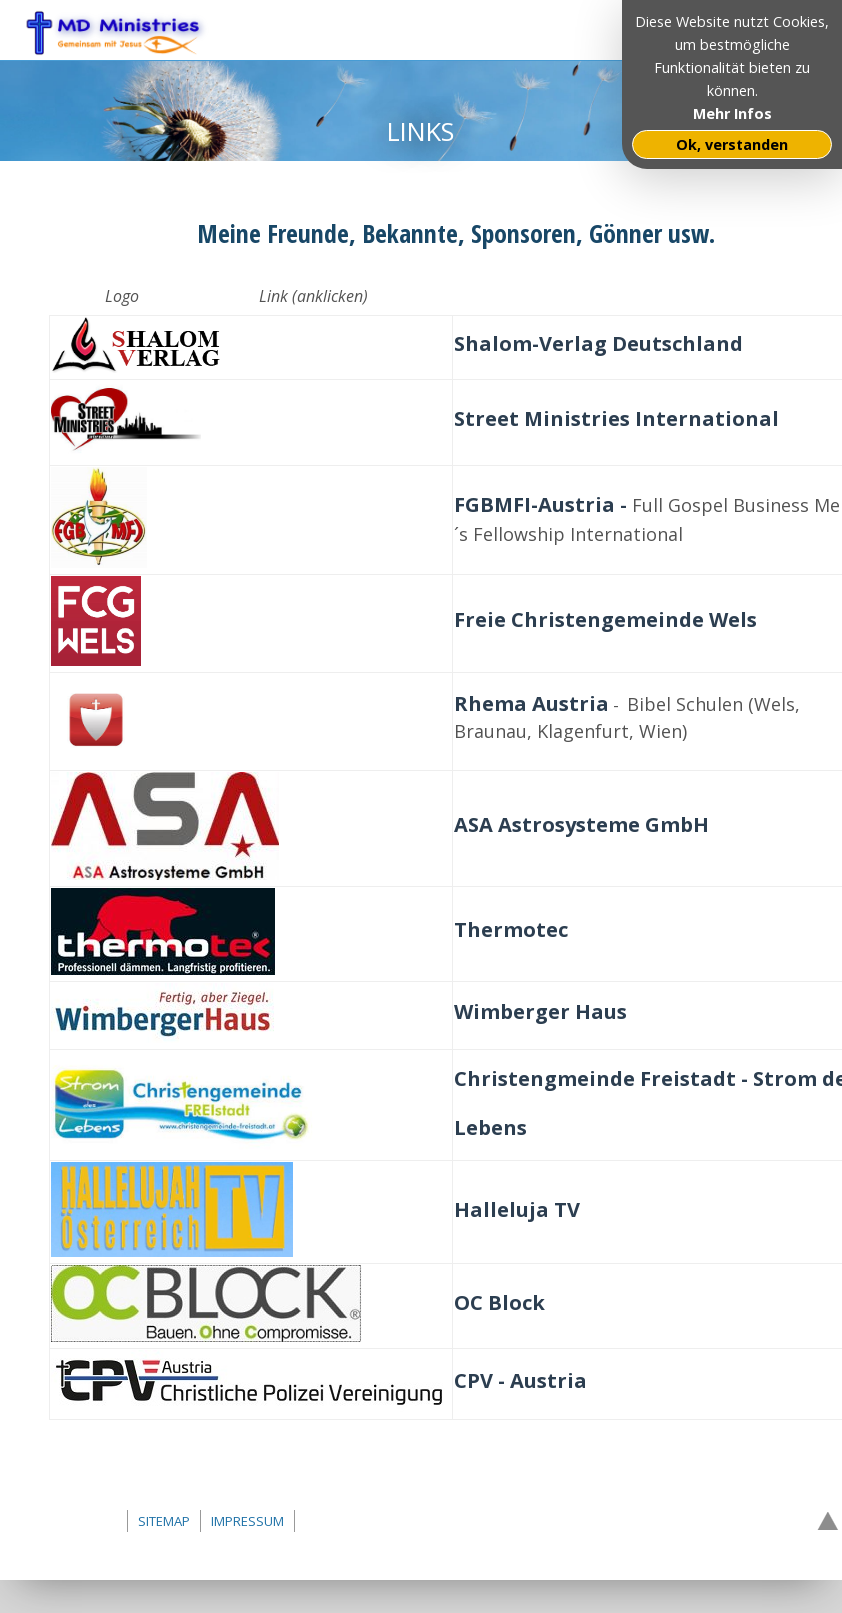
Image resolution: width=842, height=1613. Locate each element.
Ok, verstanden (732, 144)
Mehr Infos (732, 113)
